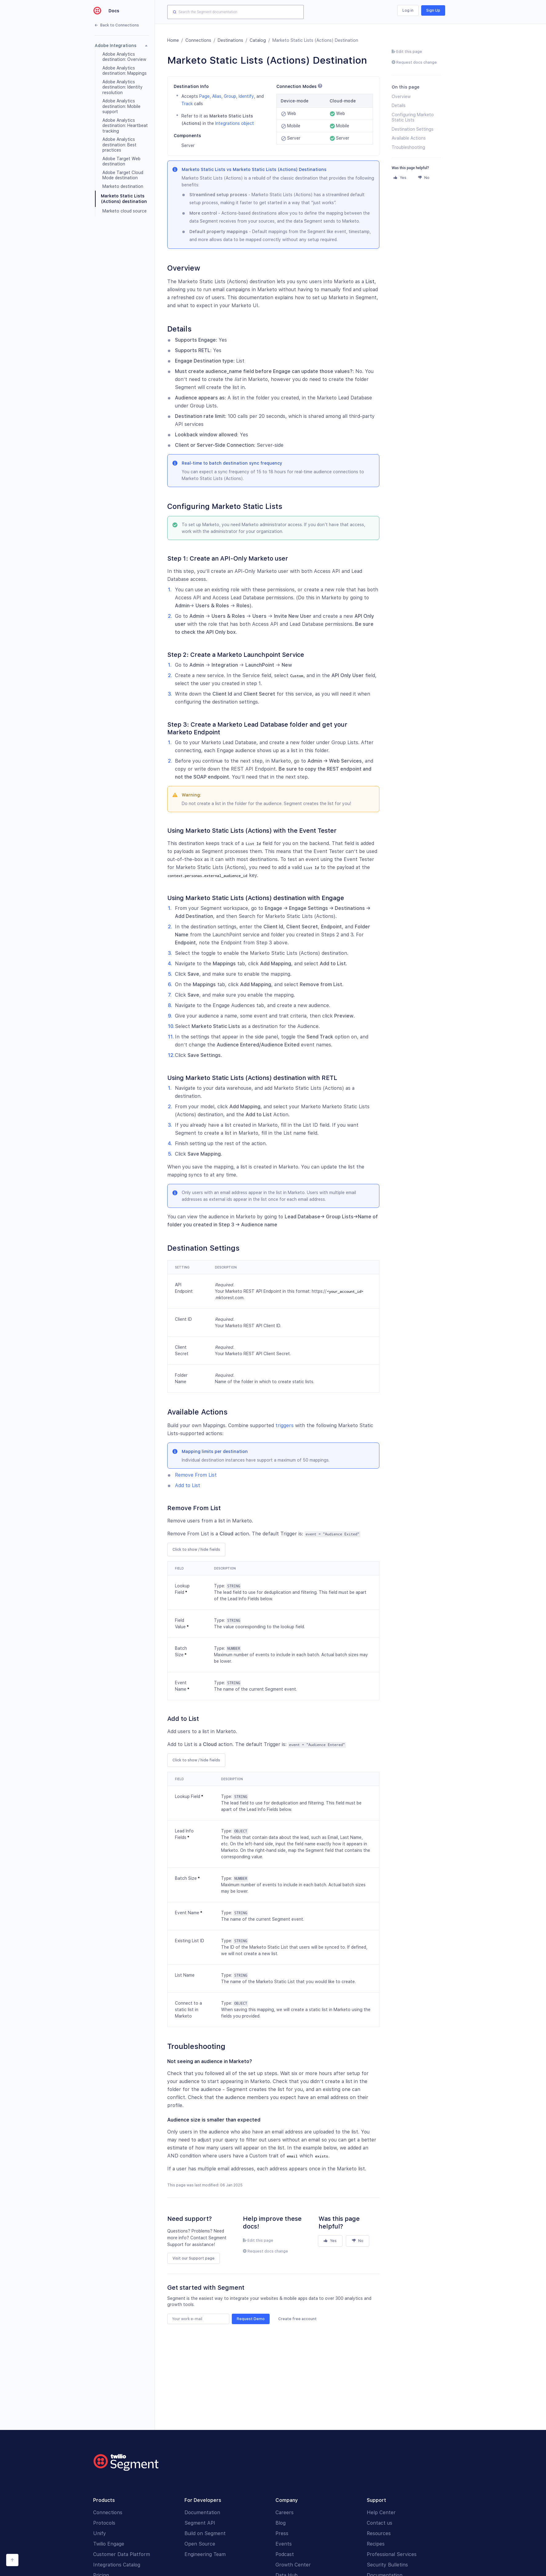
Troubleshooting (408, 147)
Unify (99, 2533)
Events (283, 2544)
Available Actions (409, 138)
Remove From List (196, 1475)
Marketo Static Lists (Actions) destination (124, 198)
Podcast (284, 2554)
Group (230, 96)
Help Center (381, 2512)
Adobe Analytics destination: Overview (124, 57)
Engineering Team (205, 2554)
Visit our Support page (193, 2258)
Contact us (379, 2523)
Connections (198, 40)
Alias (216, 96)
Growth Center (293, 2565)
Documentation (202, 2512)
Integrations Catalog (116, 2565)
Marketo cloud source (124, 210)
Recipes (376, 2544)
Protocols (104, 2523)
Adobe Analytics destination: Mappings (124, 70)
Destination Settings (412, 129)
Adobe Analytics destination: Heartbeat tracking (125, 125)
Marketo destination (122, 186)
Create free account (297, 2319)
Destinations (230, 40)
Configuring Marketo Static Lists (413, 117)
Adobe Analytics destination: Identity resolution (122, 87)
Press (281, 2533)
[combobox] (235, 12)
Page (204, 96)
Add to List (187, 1485)
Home (173, 40)
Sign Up (433, 10)
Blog (280, 2523)
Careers (284, 2512)
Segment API (199, 2523)
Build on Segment (205, 2533)
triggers (284, 1425)
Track (187, 103)
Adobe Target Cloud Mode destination (122, 175)
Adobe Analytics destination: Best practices (119, 145)
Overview (401, 96)
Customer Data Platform (121, 2554)
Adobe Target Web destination (121, 161)
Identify (246, 96)
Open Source (199, 2544)
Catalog (258, 40)
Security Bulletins (387, 2565)
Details (399, 105)
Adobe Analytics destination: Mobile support (121, 106)
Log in (407, 10)
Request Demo (251, 2319)
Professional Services (392, 2554)
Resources (379, 2533)
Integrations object (234, 123)
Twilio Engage (108, 2544)
